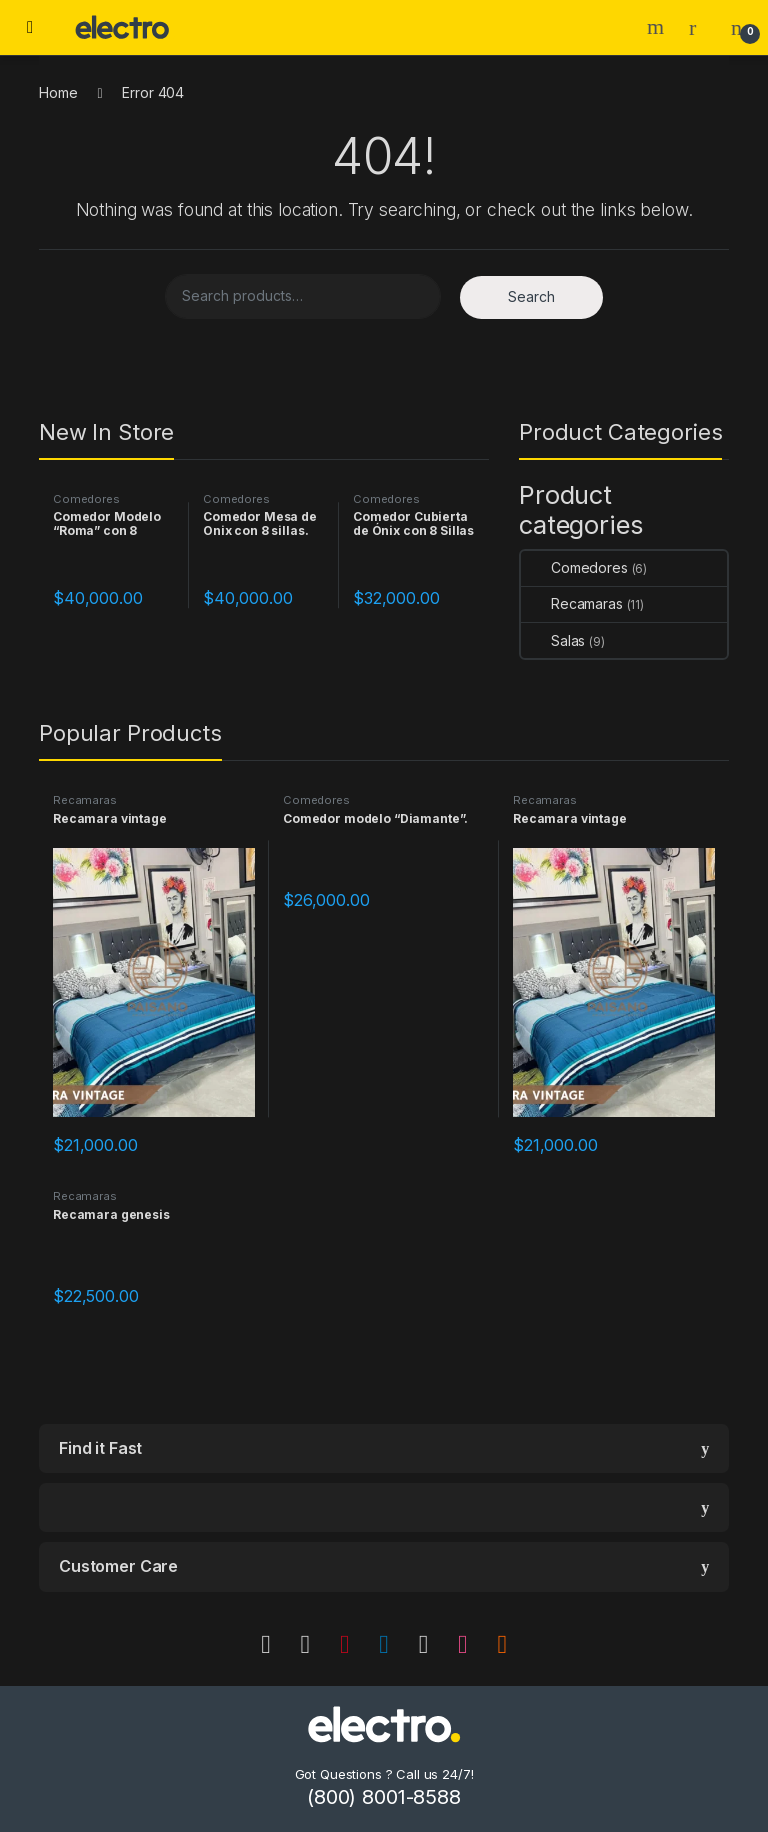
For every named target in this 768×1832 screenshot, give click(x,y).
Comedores (86, 499)
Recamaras (572, 603)
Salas (553, 640)
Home (58, 92)
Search (658, 27)
